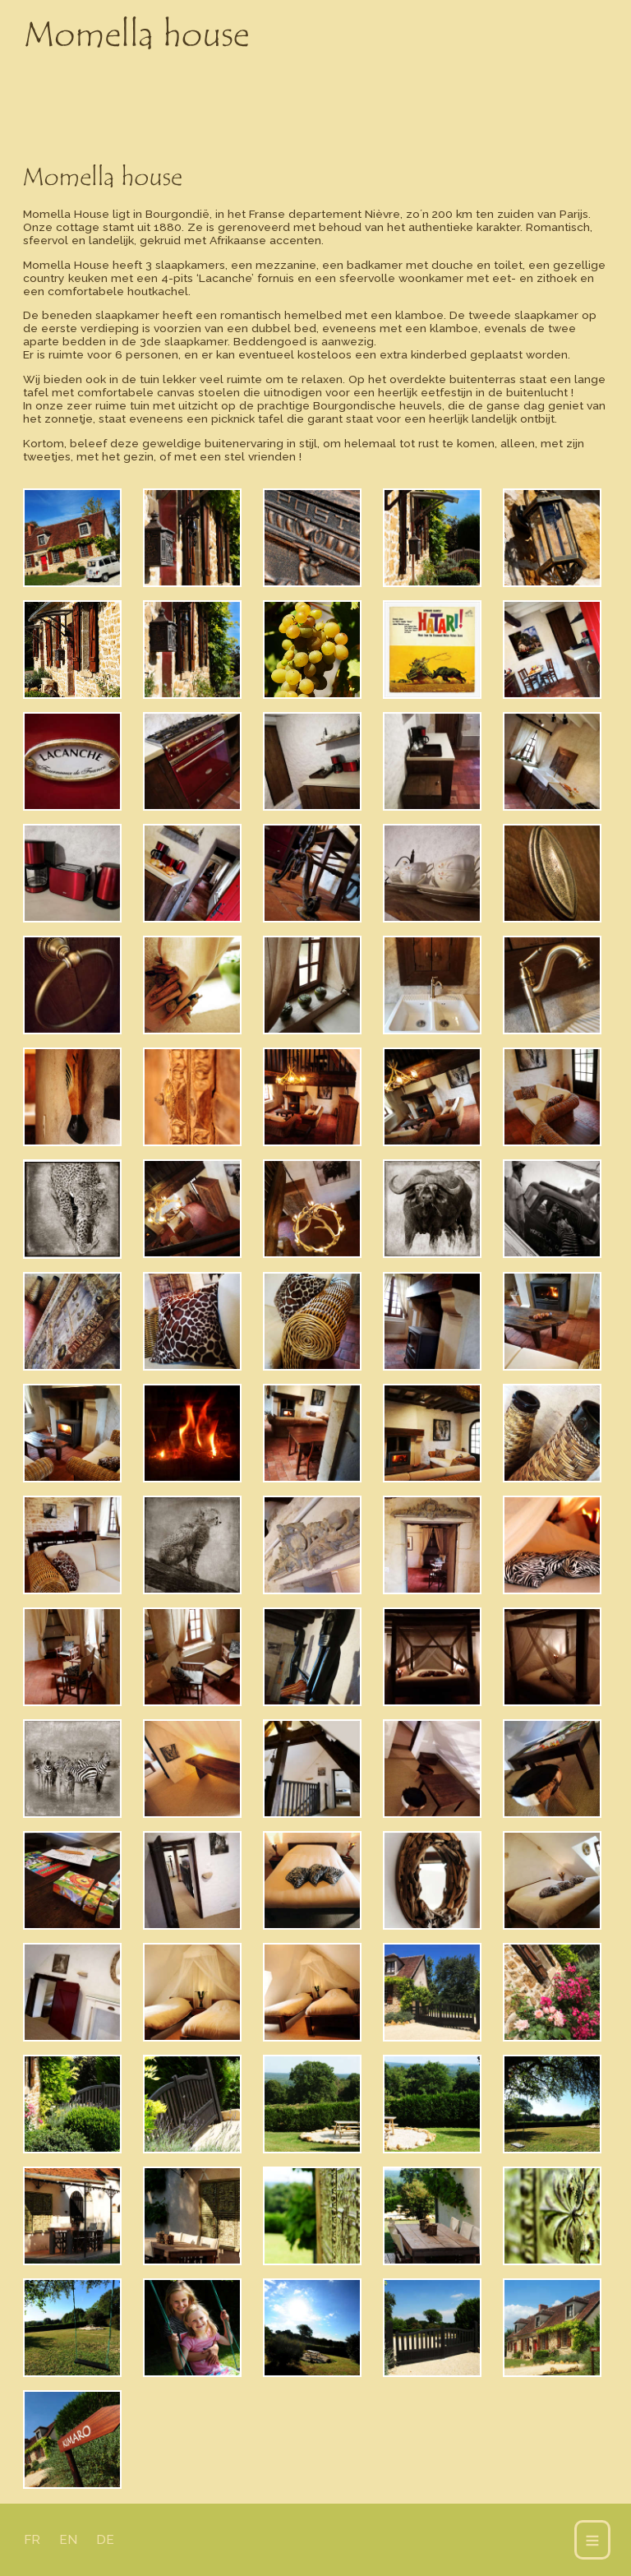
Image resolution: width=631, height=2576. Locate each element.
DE (105, 2539)
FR (32, 2539)
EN (68, 2539)
